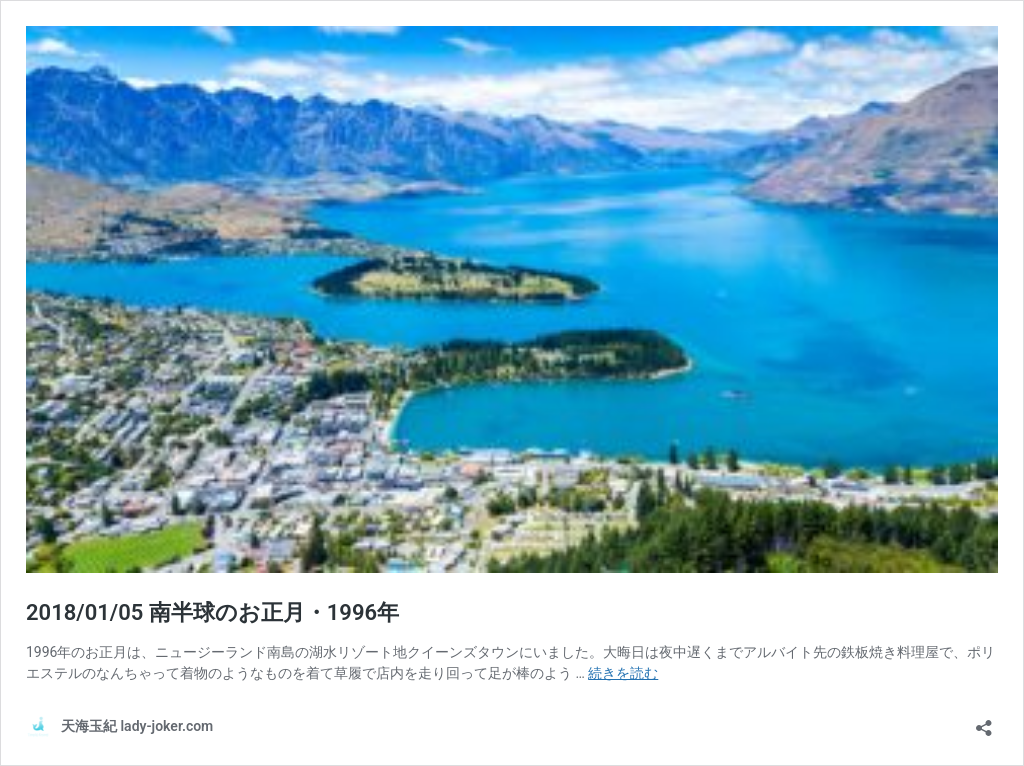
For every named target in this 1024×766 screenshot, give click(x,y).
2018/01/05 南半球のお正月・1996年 (212, 612)
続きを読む (623, 673)
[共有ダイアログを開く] (984, 721)
